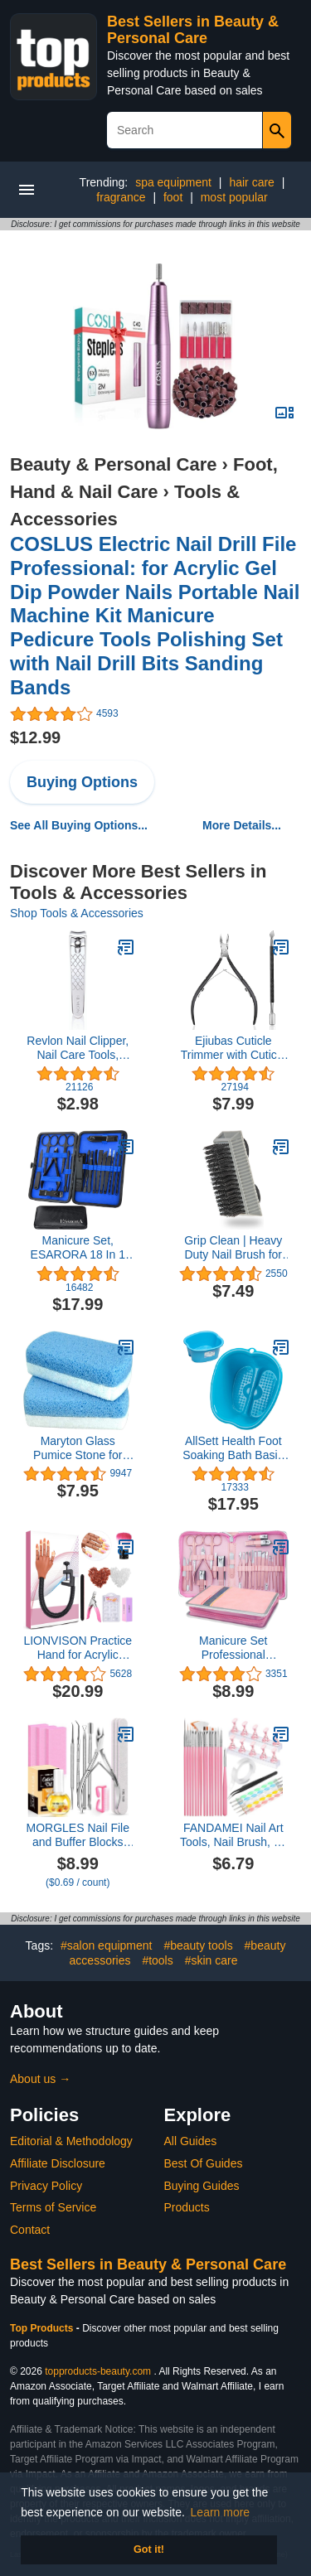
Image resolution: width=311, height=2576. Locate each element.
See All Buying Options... (79, 825)
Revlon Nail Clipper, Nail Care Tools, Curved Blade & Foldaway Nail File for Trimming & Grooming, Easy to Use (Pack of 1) (78, 1048)
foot (172, 197)
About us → (40, 2078)
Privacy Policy (46, 2185)
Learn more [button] (220, 2512)
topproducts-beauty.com (98, 2371)
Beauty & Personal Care (113, 464)
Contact (30, 2229)
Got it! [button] (149, 2549)
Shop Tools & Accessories (76, 913)
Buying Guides (202, 2185)
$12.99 (35, 737)
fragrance (120, 197)
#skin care (211, 1960)
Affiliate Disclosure (57, 2163)
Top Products (43, 2328)
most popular (234, 197)
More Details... (241, 825)
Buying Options (82, 782)
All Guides (190, 2141)
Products (187, 2207)
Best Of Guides (203, 2163)
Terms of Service (53, 2207)
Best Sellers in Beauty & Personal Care (193, 29)
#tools (157, 1960)
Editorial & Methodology (71, 2141)
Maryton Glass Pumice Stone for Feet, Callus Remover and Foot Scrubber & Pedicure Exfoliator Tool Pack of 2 (77, 1448)
